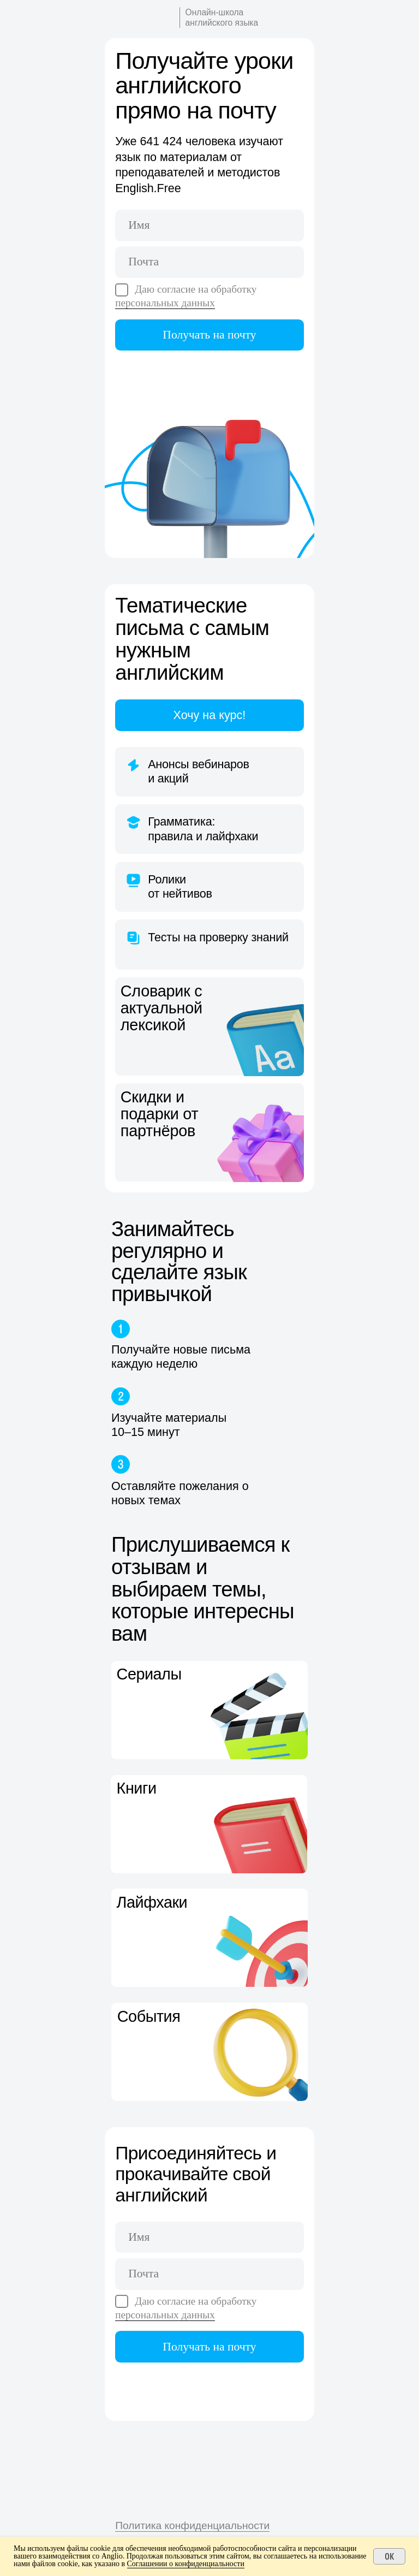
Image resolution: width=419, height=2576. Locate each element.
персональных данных (165, 302)
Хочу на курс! (209, 715)
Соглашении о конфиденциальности (185, 2564)
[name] (209, 225)
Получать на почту (209, 334)
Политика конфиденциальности (192, 2525)
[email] (209, 262)
